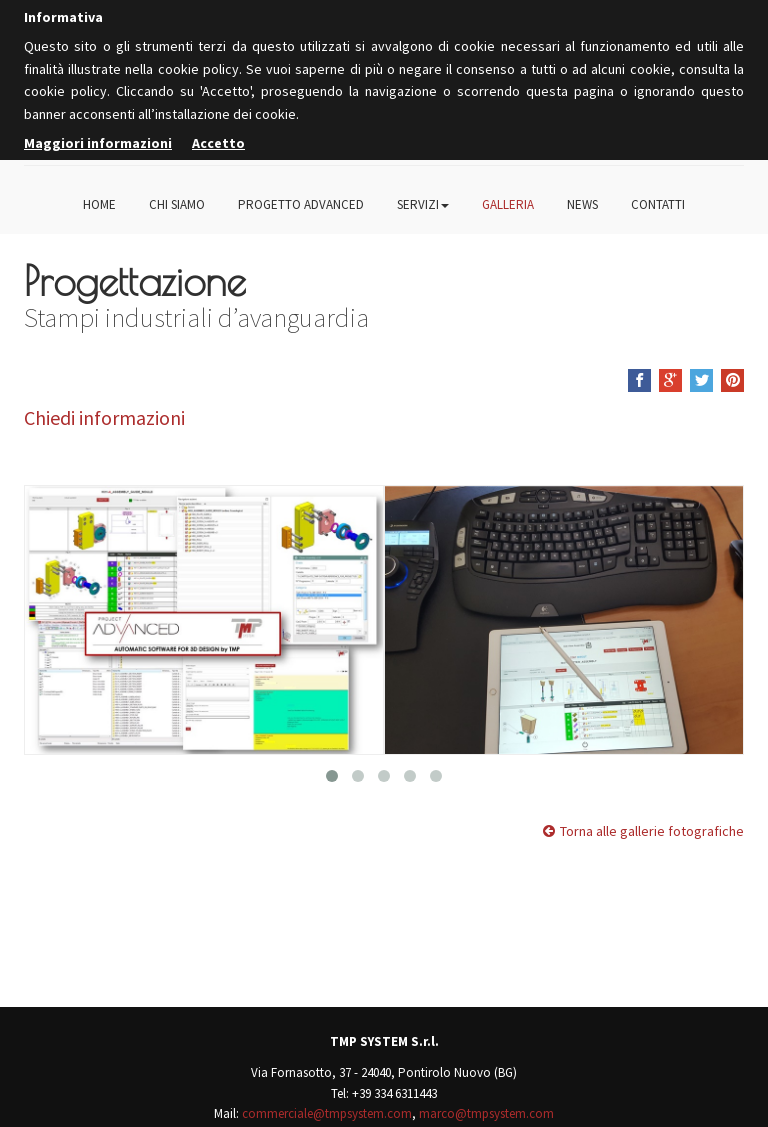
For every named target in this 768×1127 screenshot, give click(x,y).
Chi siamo (177, 204)
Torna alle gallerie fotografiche (643, 831)
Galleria (508, 204)
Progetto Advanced (301, 204)
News (582, 204)
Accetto (218, 143)
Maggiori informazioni (98, 143)
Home (99, 204)
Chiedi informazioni (104, 418)
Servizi (423, 204)
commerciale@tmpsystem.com (327, 1113)
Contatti (658, 204)
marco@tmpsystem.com (486, 1113)
